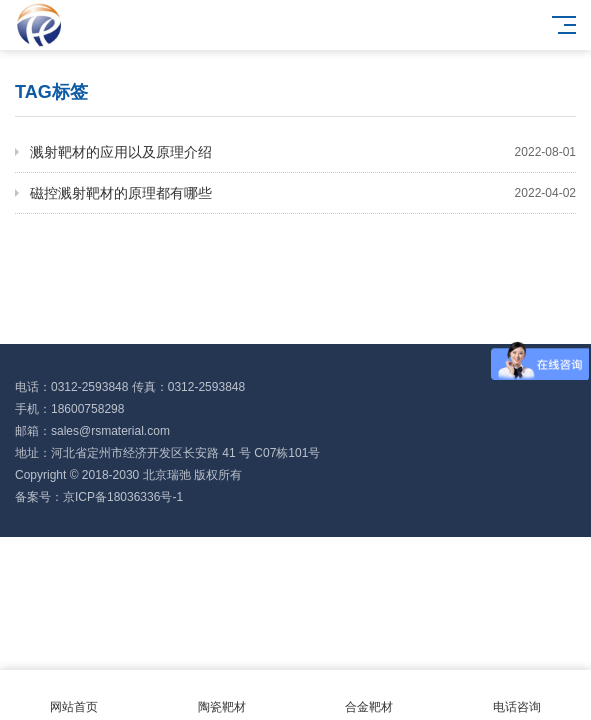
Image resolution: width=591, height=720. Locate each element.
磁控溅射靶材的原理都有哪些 (303, 193)
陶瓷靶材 (222, 695)
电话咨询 (517, 695)
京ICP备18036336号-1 (123, 497)
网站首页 (74, 695)
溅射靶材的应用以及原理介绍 (303, 152)
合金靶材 (370, 695)
